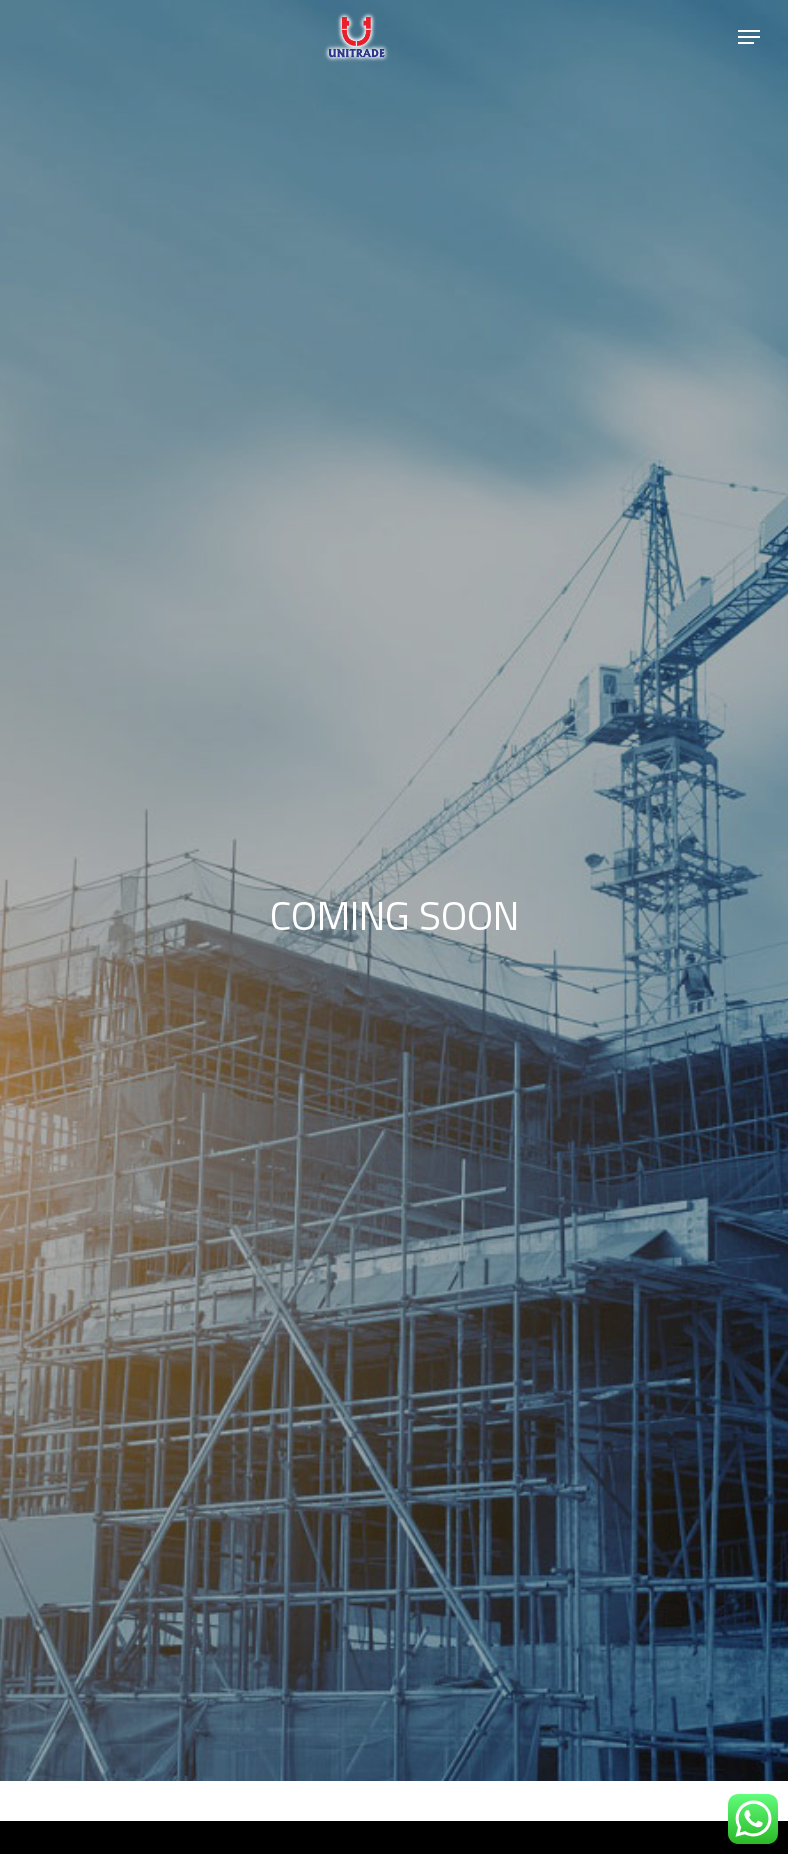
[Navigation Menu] (749, 37)
